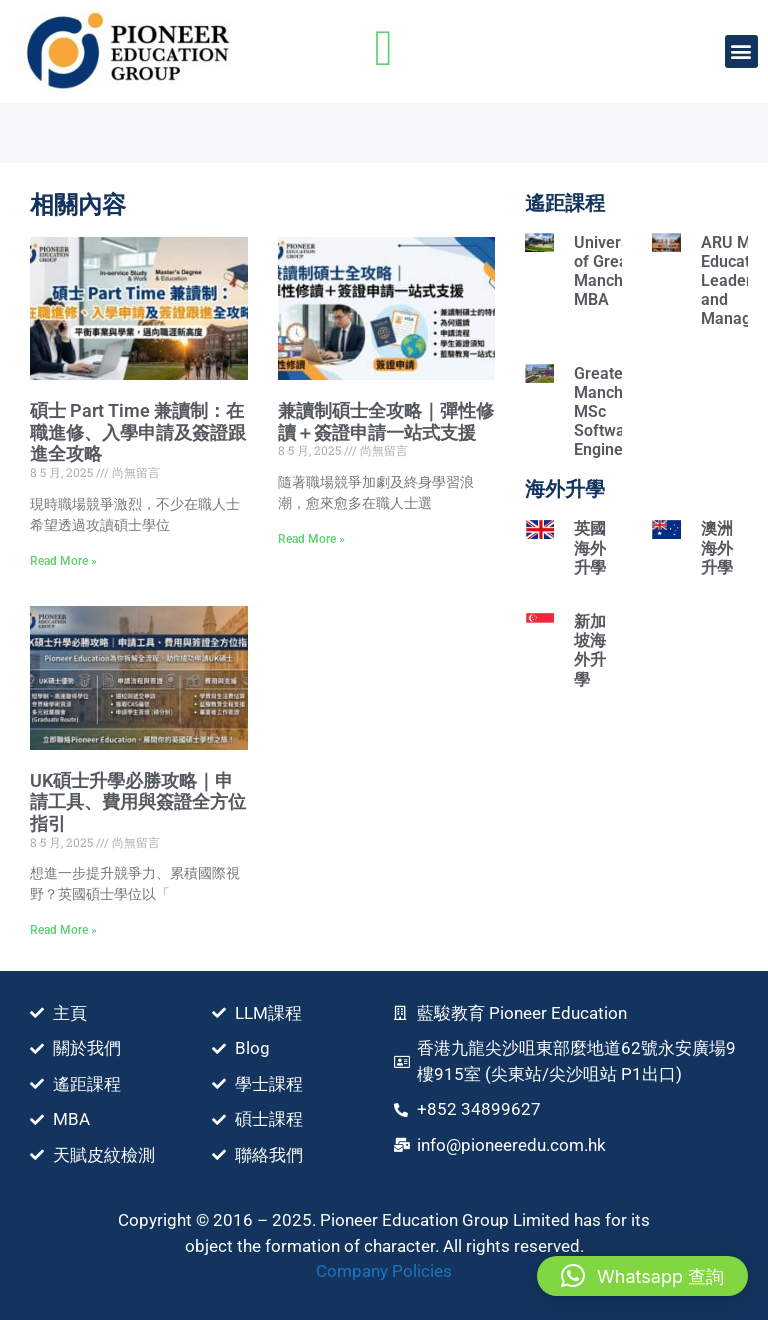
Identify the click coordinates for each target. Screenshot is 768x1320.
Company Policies (384, 1271)
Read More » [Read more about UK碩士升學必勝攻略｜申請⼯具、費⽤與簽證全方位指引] (63, 930)
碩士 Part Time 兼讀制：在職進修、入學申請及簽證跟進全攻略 (138, 432)
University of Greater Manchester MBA (617, 271)
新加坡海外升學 (590, 650)
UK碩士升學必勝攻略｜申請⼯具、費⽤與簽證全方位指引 (138, 802)
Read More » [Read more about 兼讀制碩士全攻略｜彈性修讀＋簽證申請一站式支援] (311, 539)
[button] (741, 51)
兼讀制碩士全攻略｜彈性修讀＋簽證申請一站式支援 (386, 421)
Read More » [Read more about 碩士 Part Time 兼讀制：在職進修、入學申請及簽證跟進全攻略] (63, 561)
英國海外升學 (590, 547)
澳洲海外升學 (717, 547)
